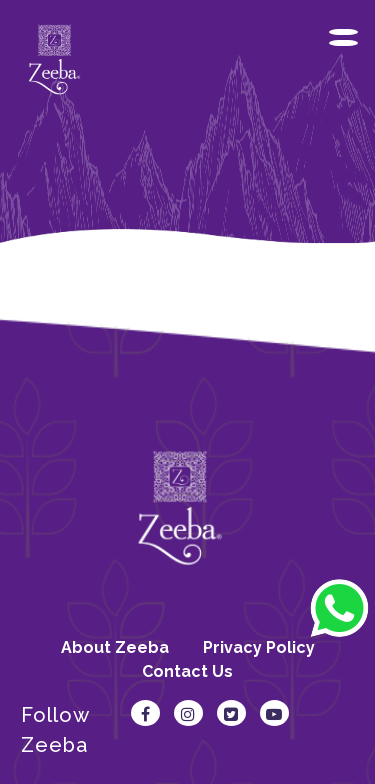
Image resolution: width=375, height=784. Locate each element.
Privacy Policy (259, 647)
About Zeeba (115, 647)
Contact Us (187, 671)
